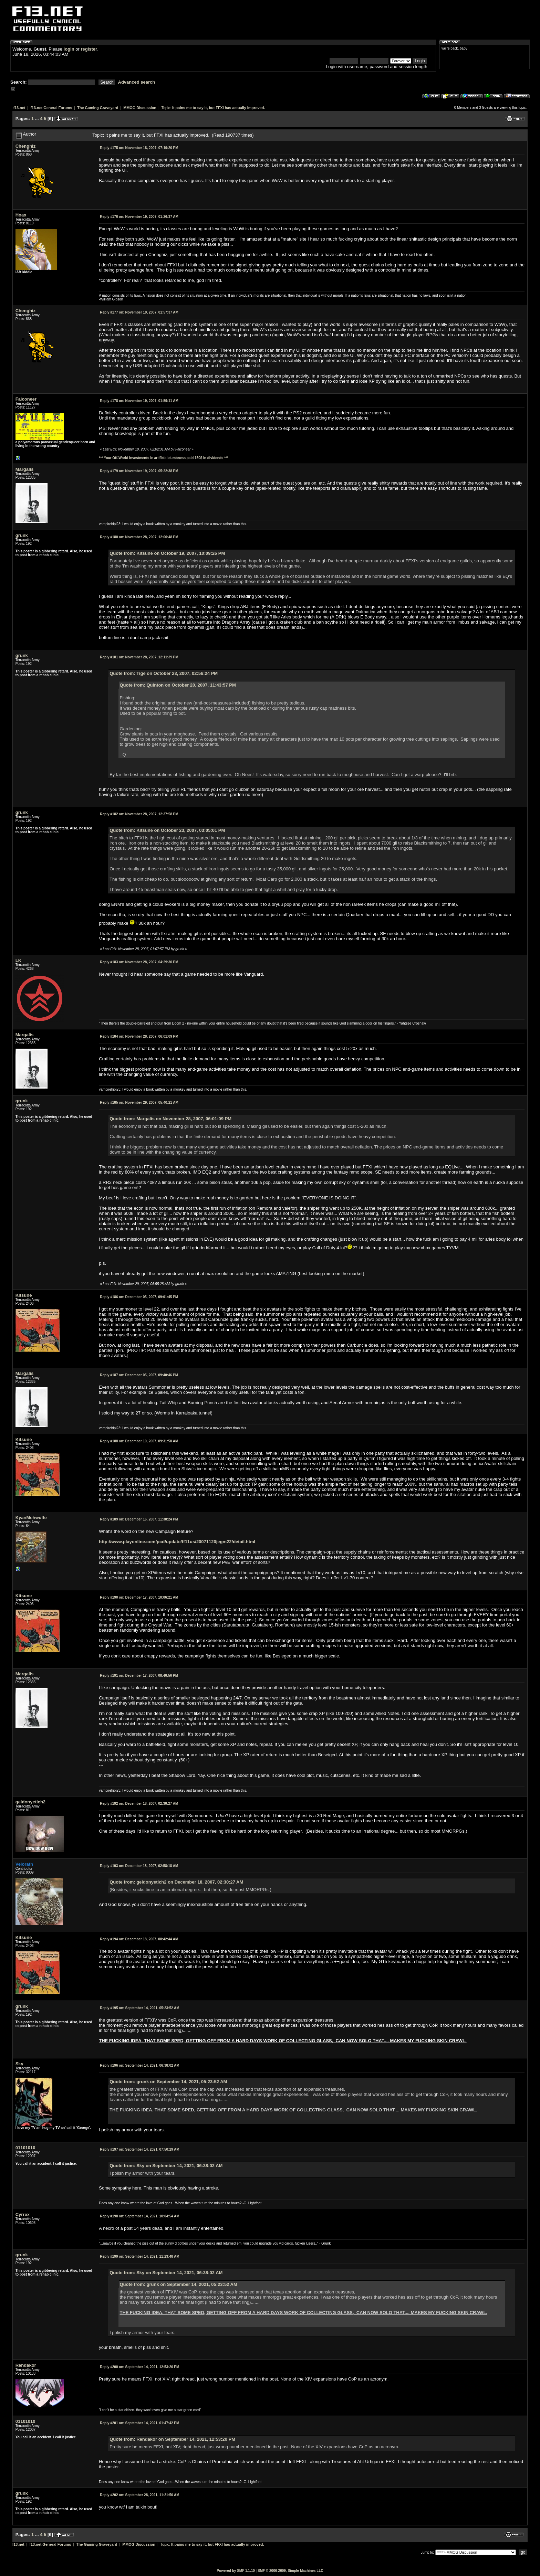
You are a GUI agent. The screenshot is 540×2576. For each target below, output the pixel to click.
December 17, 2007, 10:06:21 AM (139, 1597)
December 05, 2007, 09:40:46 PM (139, 1375)
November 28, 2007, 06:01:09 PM (139, 1036)
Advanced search (136, 82)
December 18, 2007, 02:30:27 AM (139, 1803)
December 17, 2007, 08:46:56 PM (139, 1675)
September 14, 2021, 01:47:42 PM (139, 2423)
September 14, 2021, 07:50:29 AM (139, 2149)
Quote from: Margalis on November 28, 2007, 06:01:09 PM (170, 1118)
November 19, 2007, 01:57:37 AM (139, 312)
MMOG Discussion (139, 108)
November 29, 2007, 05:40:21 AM (139, 1102)
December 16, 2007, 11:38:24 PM (139, 1519)
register (89, 49)
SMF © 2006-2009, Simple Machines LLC (290, 2571)
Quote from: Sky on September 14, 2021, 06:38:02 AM (166, 2165)
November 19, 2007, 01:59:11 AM (139, 401)
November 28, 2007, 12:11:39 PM (139, 657)
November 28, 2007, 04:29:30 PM (139, 962)
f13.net (19, 108)
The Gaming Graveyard (97, 108)
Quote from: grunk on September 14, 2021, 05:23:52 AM (168, 2081)
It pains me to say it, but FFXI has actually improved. (218, 108)
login (69, 49)
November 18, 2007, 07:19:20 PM (139, 148)
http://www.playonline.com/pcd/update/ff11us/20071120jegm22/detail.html (177, 1541)
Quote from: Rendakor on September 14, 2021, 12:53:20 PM (172, 2439)
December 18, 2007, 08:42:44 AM (139, 1939)
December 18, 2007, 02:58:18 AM (139, 1866)
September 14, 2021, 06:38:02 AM (139, 2065)
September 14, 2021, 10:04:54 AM (139, 2216)
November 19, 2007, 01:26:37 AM (139, 217)
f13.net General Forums (51, 108)
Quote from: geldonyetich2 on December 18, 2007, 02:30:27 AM (176, 1882)
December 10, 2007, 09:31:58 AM (139, 1441)
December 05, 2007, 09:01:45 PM (139, 1297)
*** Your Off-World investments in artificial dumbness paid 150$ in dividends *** (163, 458)
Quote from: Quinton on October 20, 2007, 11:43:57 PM (178, 685)
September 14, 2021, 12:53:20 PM (139, 2367)
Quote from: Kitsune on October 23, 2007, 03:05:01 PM (167, 830)
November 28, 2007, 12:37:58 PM (139, 814)
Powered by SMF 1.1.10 (236, 2571)
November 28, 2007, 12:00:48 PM (139, 537)
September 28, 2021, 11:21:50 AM (139, 2495)
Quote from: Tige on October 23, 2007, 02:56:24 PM (164, 673)
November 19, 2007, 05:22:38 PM (139, 471)
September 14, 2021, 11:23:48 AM (139, 2256)
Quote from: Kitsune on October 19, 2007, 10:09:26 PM (167, 553)
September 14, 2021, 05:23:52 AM (139, 2008)
